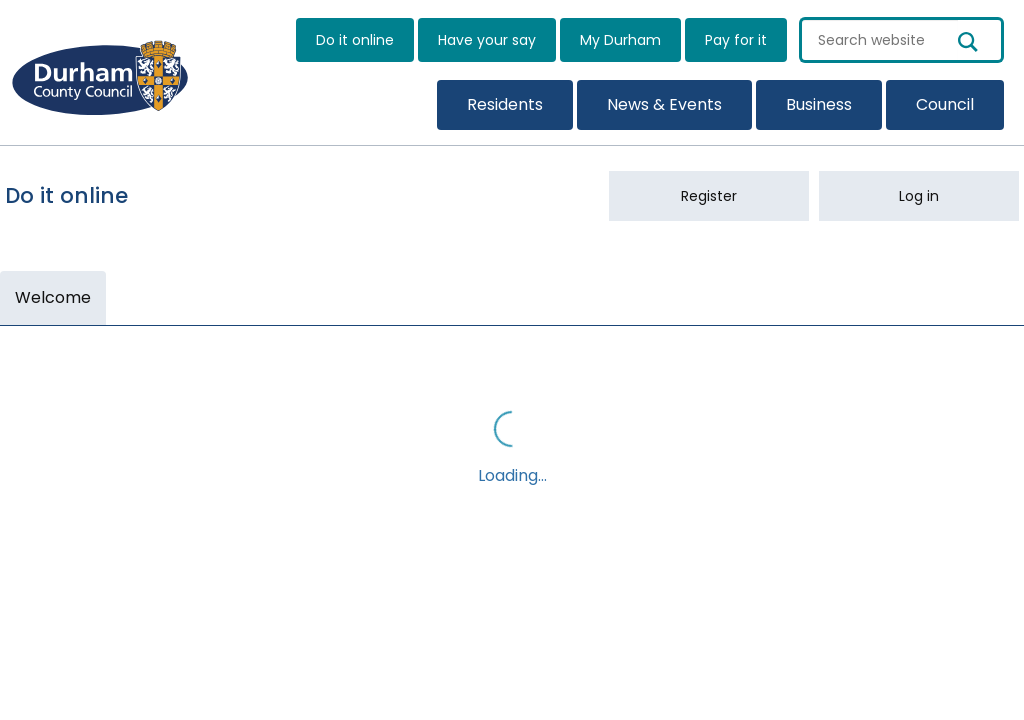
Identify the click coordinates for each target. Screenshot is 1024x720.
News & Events (664, 104)
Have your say (487, 40)
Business (819, 104)
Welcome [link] (53, 297)
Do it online (355, 40)
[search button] (981, 40)
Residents (505, 104)
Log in (919, 196)
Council (945, 104)
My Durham (620, 40)
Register (709, 196)
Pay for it (736, 40)
